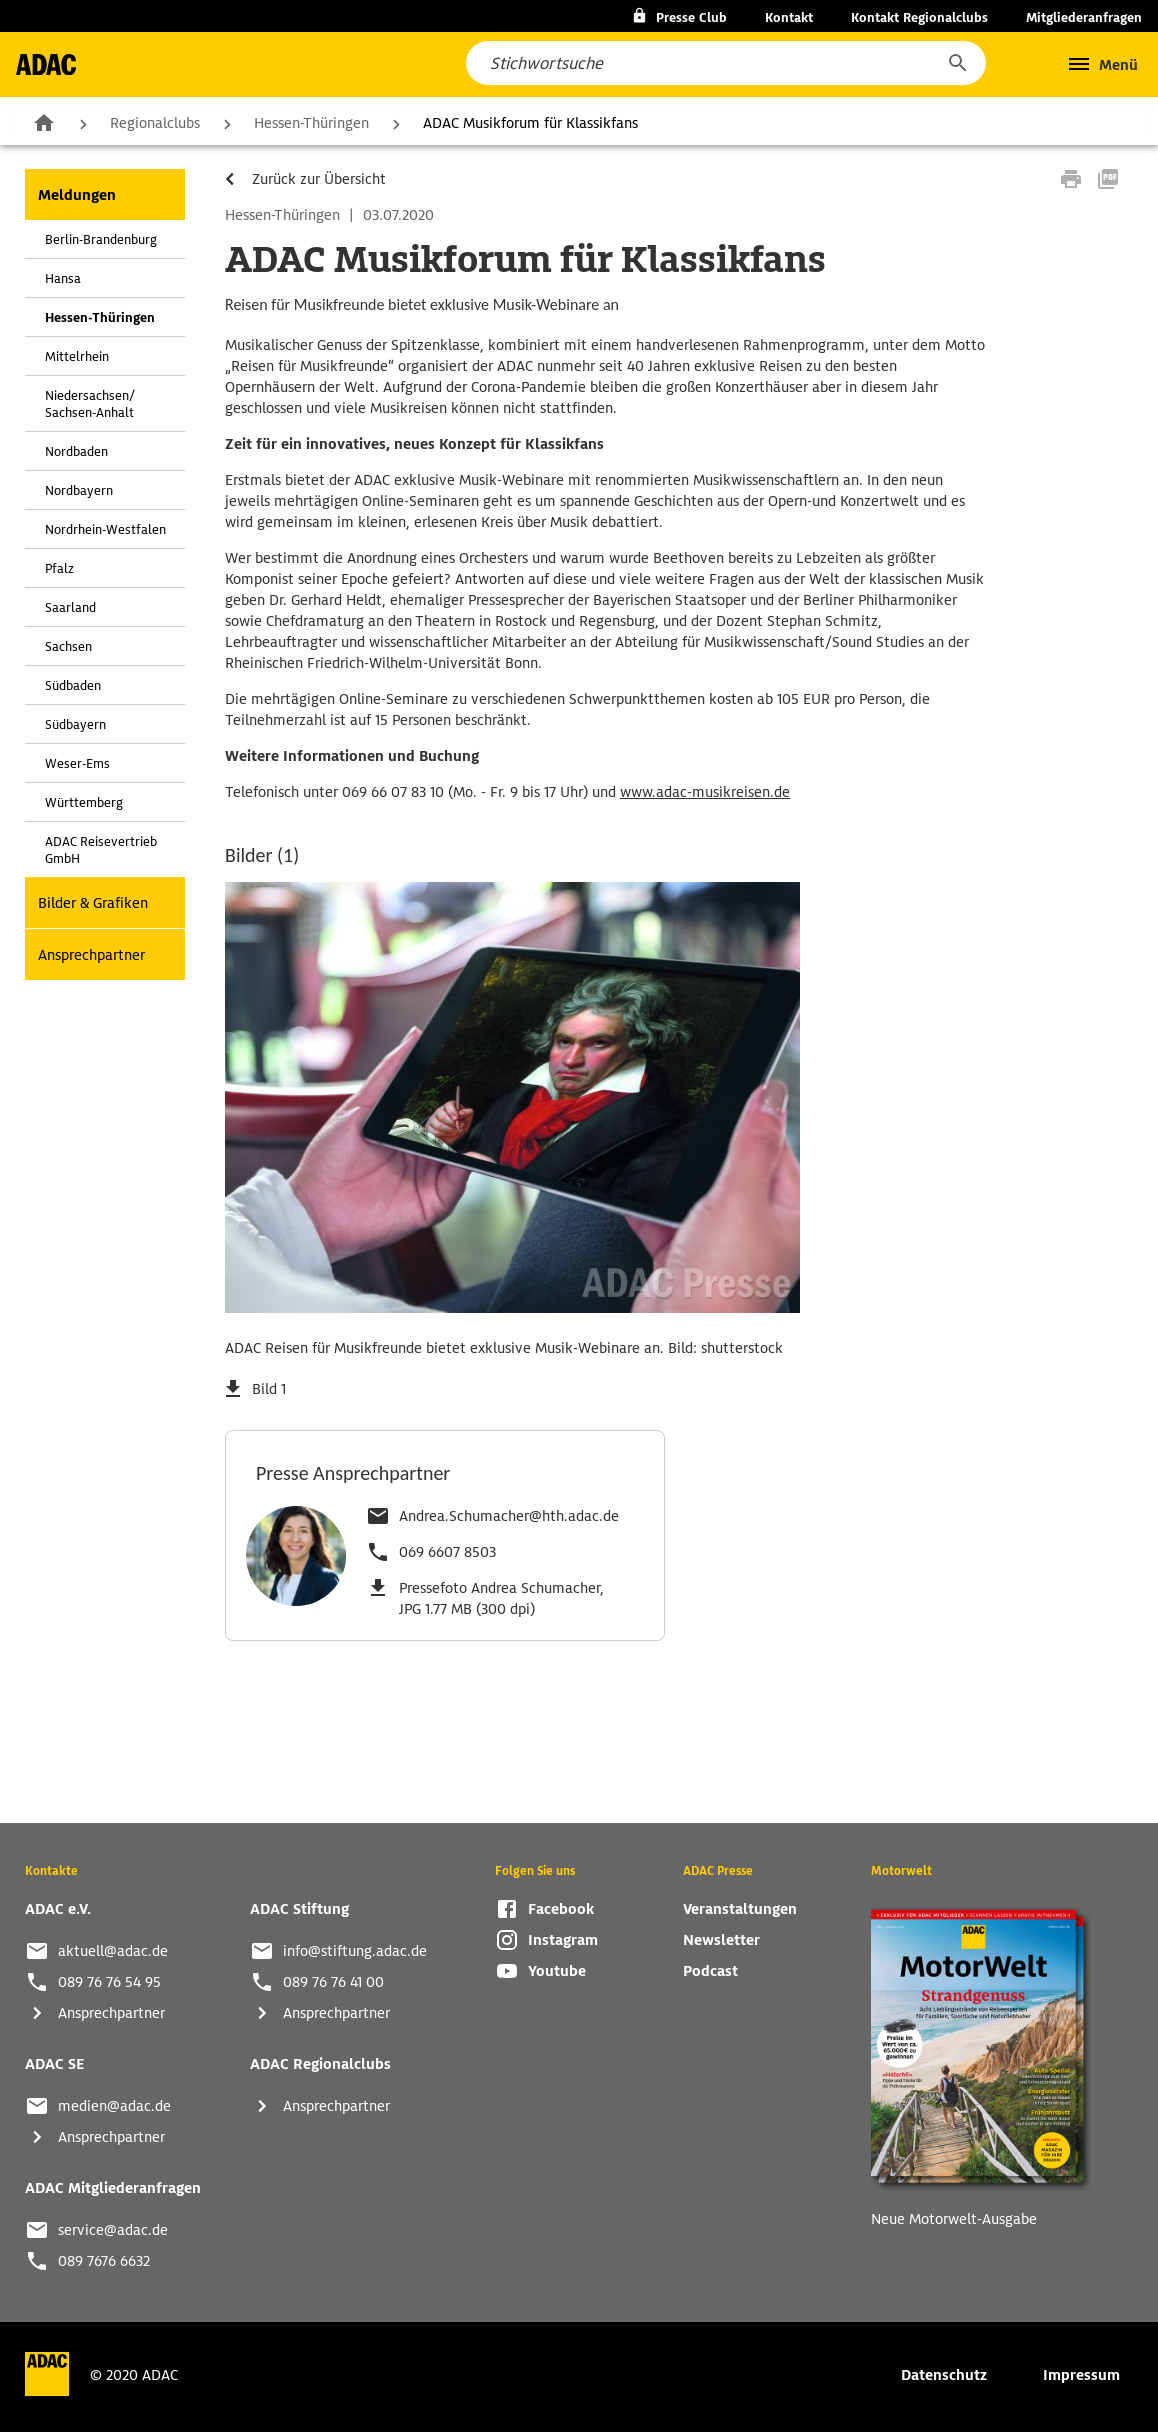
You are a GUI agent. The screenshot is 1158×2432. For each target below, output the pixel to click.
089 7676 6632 (104, 2261)
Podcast (710, 1971)
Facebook (561, 1909)
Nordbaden (76, 451)
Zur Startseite (44, 122)
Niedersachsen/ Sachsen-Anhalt (90, 404)
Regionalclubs (155, 123)
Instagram (563, 1940)
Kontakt (789, 17)
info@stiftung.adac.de (355, 1951)
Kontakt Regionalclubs (919, 17)
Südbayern (75, 724)
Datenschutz (944, 2375)
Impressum (1081, 2375)
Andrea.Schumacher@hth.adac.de (509, 1516)
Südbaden (73, 685)
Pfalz (59, 568)
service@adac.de (113, 2230)
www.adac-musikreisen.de (705, 792)
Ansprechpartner (91, 955)
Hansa (63, 278)
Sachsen (68, 646)
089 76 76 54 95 (109, 1982)
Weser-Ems (77, 763)
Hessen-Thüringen (311, 123)
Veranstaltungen (740, 1909)
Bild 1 (269, 1389)
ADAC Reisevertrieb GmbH (101, 850)
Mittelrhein (77, 356)
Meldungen (77, 195)
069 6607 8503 (447, 1552)
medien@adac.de (114, 2106)
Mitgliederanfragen (1084, 17)
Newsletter (721, 1940)
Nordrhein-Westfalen (105, 529)
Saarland (70, 607)
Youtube (557, 1971)
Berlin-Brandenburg (101, 239)
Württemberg (84, 802)
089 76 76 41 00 (333, 1982)
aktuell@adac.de (113, 1951)
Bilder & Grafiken (93, 903)
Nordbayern (79, 490)
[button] (957, 63)
